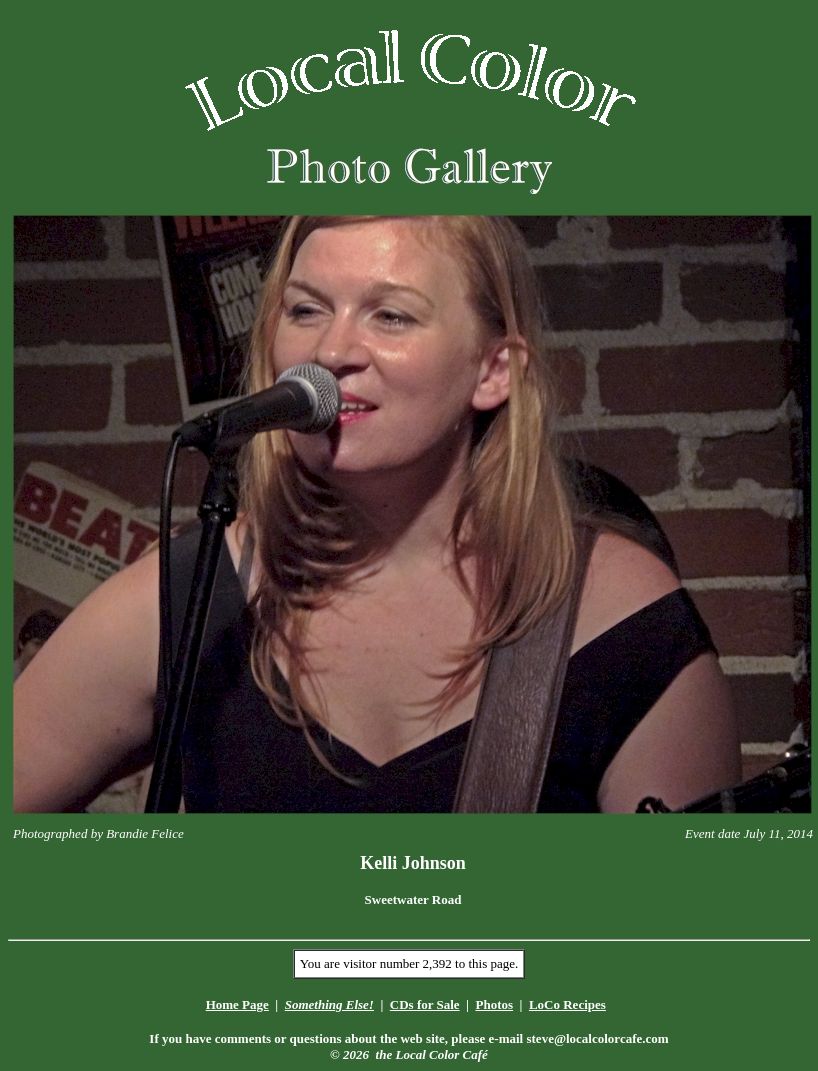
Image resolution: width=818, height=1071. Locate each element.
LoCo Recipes (567, 1004)
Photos (494, 1004)
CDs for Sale (425, 1004)
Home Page (237, 1004)
